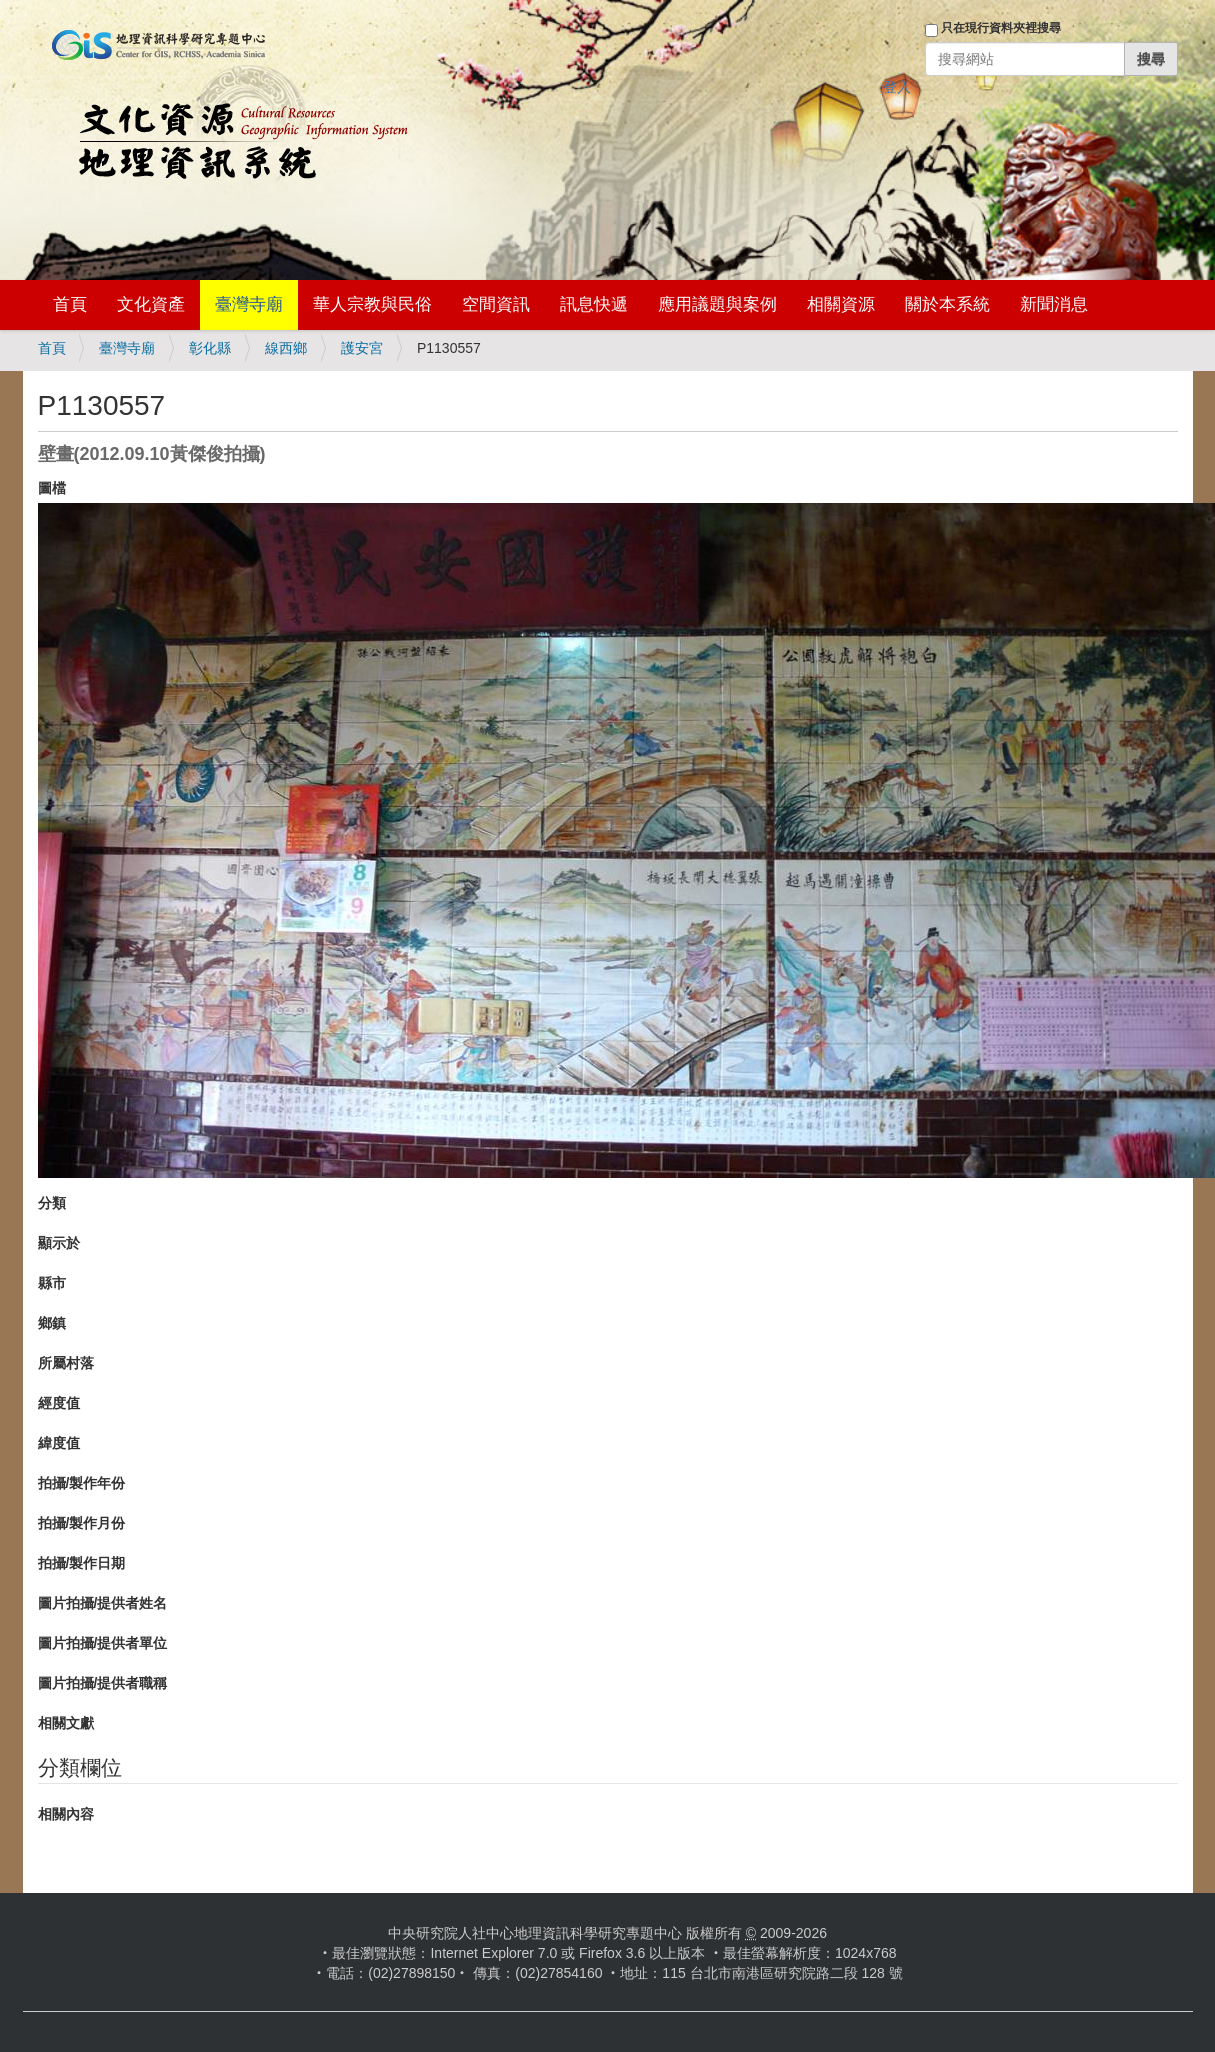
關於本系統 (947, 304)
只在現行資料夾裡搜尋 (1001, 28)
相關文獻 (66, 1723)
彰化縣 (210, 348)
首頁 (70, 304)
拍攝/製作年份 (82, 1483)
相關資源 (841, 304)
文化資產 (151, 304)
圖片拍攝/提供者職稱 (103, 1683)
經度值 (59, 1403)
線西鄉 (286, 348)
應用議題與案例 (717, 304)
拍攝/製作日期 (82, 1563)
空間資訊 (496, 304)
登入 (897, 87)
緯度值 (59, 1443)
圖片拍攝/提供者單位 (103, 1643)
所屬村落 (66, 1363)
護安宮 (362, 348)
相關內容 (66, 1814)
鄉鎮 (52, 1323)
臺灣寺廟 (249, 304)
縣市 (52, 1283)
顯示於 (59, 1243)
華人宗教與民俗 (372, 304)
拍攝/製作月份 (82, 1523)
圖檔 (52, 488)
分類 (52, 1203)
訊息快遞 (594, 304)
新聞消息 (1054, 304)
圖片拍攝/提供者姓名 (103, 1603)
